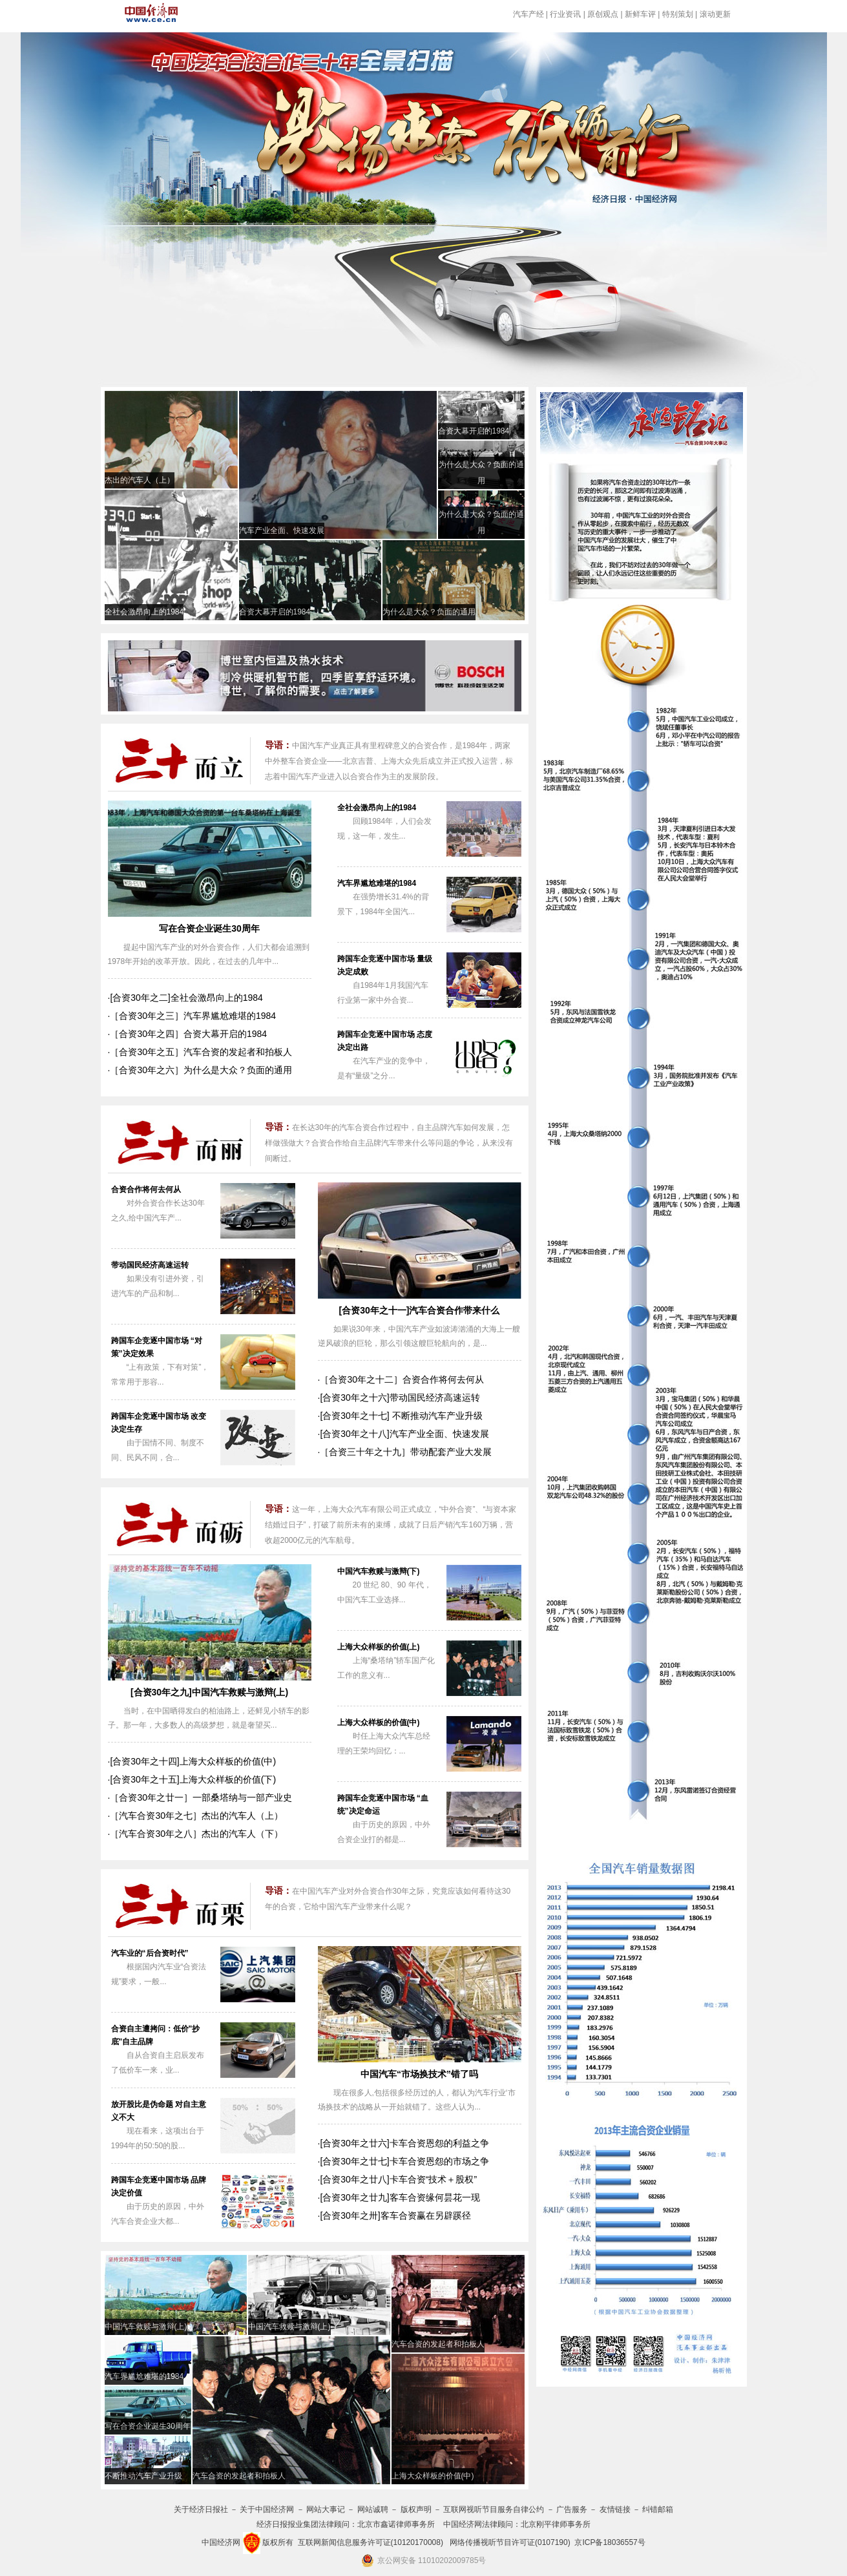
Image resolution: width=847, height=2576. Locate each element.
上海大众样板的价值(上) (378, 1646)
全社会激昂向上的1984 (144, 611)
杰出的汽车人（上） (139, 480)
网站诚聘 (372, 2509)
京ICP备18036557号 (609, 2542)
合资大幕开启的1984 (474, 430)
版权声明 (416, 2509)
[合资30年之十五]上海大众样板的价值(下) (193, 1779)
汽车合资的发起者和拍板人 (438, 2344)
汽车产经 (528, 14)
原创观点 (602, 14)
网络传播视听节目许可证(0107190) (510, 2542)
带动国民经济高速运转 (150, 1265)
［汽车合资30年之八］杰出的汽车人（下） (196, 1833)
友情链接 (615, 2509)
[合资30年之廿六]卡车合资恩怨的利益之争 (404, 2143)
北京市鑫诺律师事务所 (396, 2524)
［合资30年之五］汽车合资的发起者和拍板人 (201, 1052)
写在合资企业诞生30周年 (209, 928)
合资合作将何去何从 (146, 1189)
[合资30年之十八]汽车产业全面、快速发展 (404, 1434)
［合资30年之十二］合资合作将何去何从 (402, 1379)
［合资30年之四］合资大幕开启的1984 (188, 1034)
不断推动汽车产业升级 (143, 2475)
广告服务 (571, 2509)
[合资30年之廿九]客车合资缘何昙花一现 (399, 2197)
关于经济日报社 (201, 2509)
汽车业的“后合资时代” (150, 1953)
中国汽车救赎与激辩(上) (289, 2326)
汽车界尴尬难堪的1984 (377, 883)
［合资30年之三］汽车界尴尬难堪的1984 (193, 1016)
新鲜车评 (640, 14)
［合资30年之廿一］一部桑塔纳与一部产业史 (201, 1797)
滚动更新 (715, 14)
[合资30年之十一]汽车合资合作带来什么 (419, 1310)
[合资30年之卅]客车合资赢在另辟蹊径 (395, 2215)
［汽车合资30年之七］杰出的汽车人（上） (196, 1815)
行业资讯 (565, 14)
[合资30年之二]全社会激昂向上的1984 (186, 997)
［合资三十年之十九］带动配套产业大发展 (406, 1452)
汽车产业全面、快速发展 (281, 530)
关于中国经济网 (267, 2509)
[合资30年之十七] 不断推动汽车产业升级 (401, 1415)
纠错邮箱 (657, 2509)
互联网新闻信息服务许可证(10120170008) (370, 2542)
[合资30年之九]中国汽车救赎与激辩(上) (209, 1692)
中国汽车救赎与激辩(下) (378, 1571)
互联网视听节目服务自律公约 (493, 2509)
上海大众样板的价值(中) (378, 1722)
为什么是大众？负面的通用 (429, 611)
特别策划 (677, 14)
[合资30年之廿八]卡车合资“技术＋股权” (398, 2179)
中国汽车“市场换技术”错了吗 (419, 2074)
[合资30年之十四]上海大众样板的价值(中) (193, 1761)
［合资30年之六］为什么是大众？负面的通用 (201, 1070)
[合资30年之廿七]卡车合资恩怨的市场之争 (404, 2161)
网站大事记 (325, 2509)
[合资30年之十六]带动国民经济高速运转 (399, 1397)
